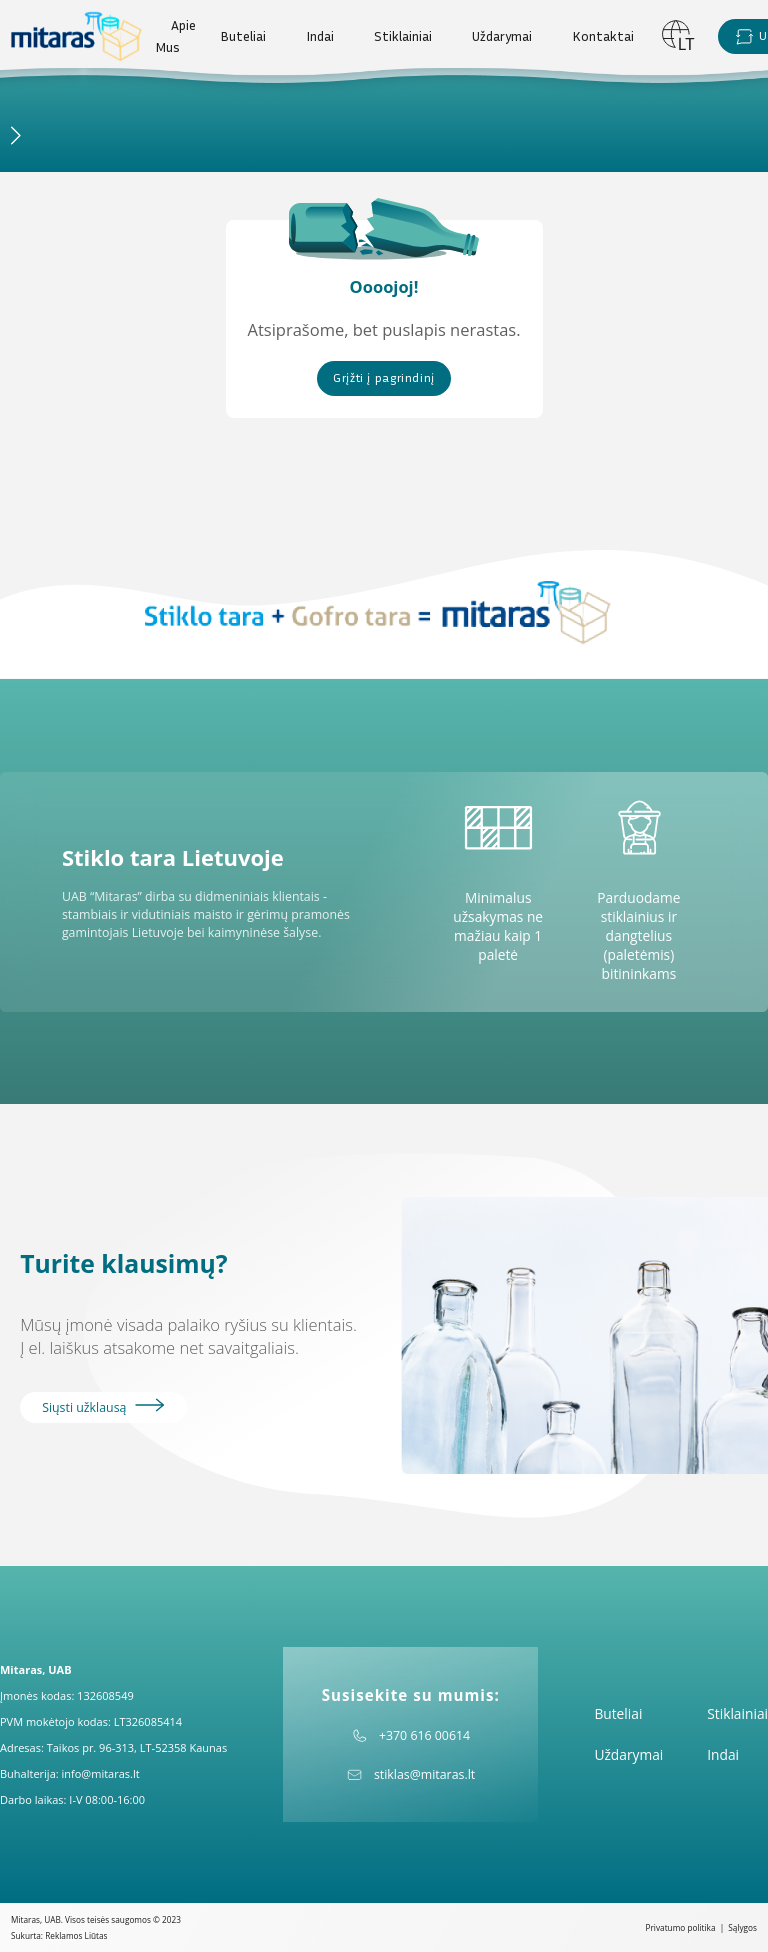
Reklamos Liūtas (76, 1935)
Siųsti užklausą (103, 1407)
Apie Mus (175, 36)
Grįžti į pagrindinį (384, 377)
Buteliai (243, 36)
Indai (320, 36)
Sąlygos (742, 1927)
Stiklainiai (403, 36)
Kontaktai (603, 36)
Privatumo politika (681, 1927)
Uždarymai (502, 36)
